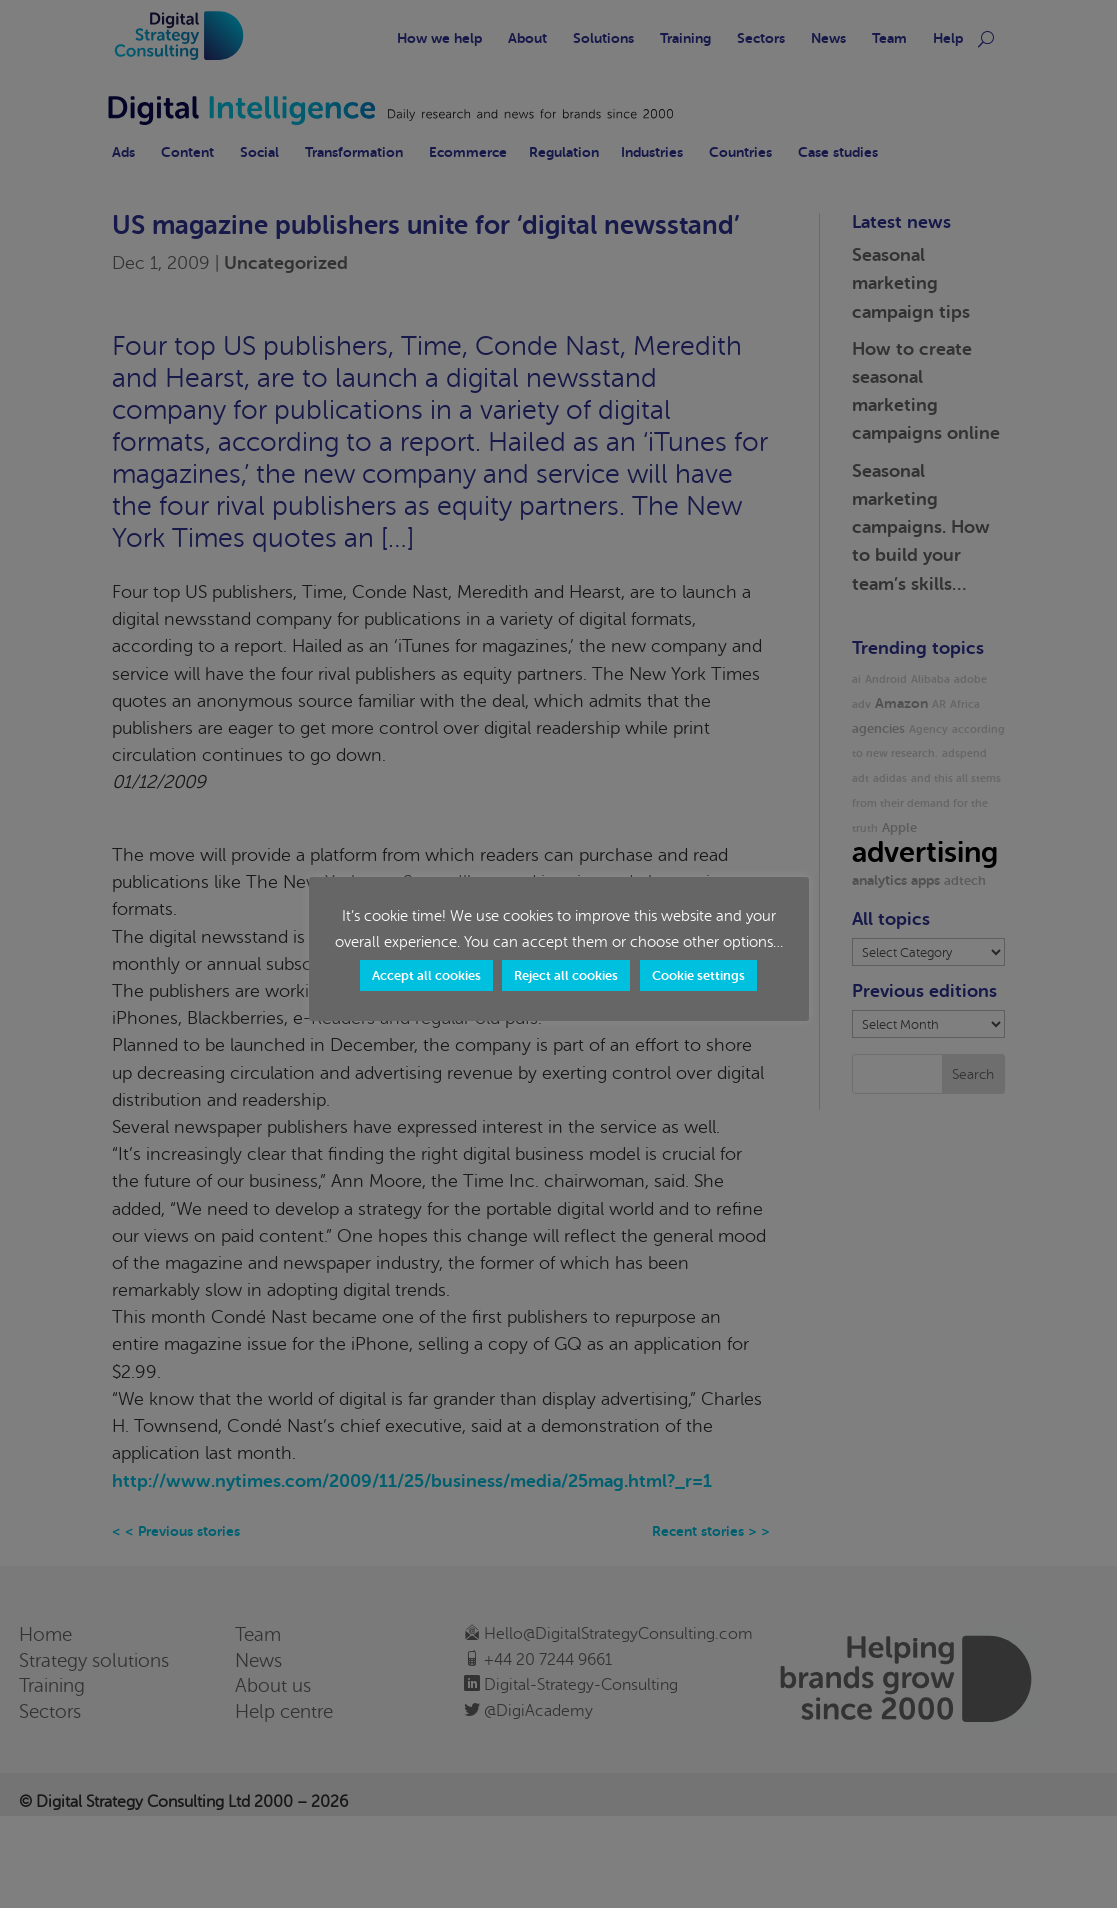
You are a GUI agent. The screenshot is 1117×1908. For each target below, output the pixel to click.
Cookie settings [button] (698, 975)
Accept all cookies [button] (426, 975)
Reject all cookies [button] (566, 975)
